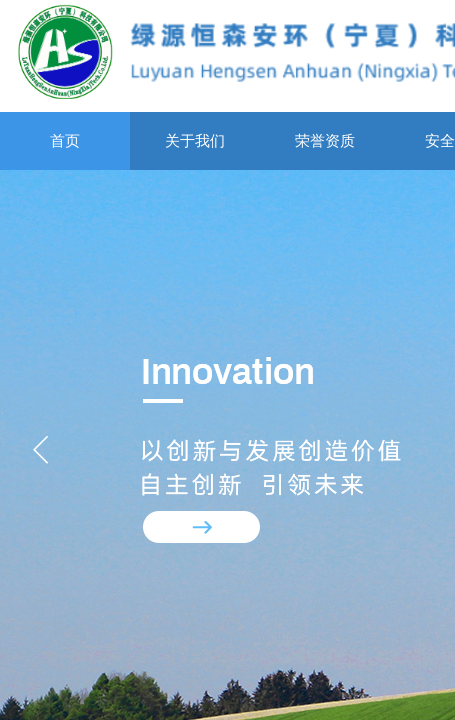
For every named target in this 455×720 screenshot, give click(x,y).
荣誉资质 (325, 141)
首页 (65, 141)
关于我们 (195, 141)
